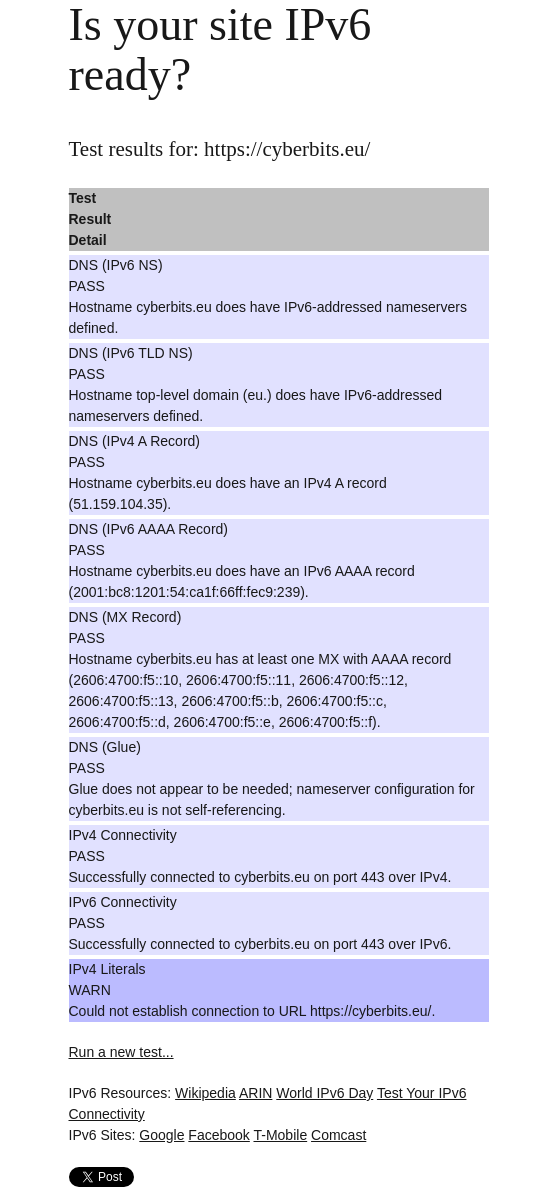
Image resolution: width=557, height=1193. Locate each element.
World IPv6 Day (324, 1093)
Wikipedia (205, 1093)
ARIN (255, 1093)
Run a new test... (121, 1052)
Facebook (218, 1135)
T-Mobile (280, 1135)
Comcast (338, 1135)
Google (161, 1135)
